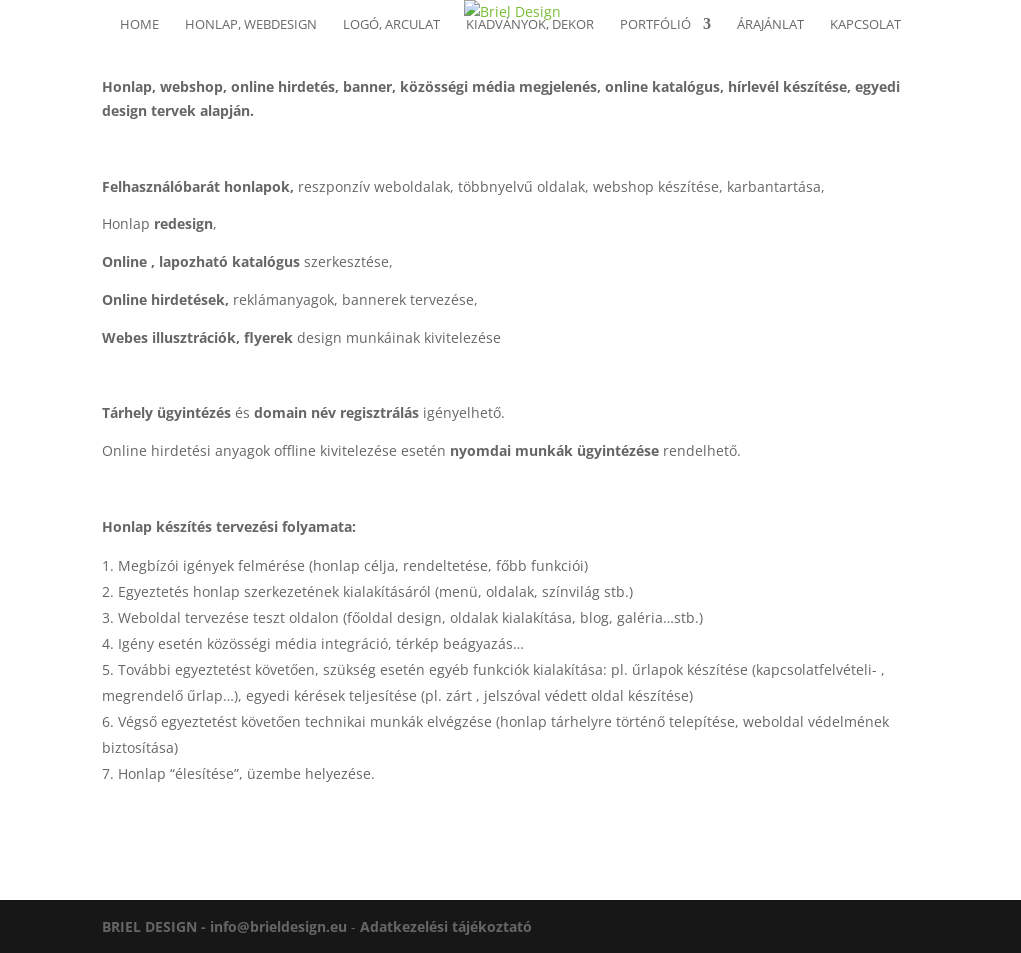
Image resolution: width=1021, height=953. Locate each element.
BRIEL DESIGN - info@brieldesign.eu (224, 926)
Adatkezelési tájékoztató (446, 926)
